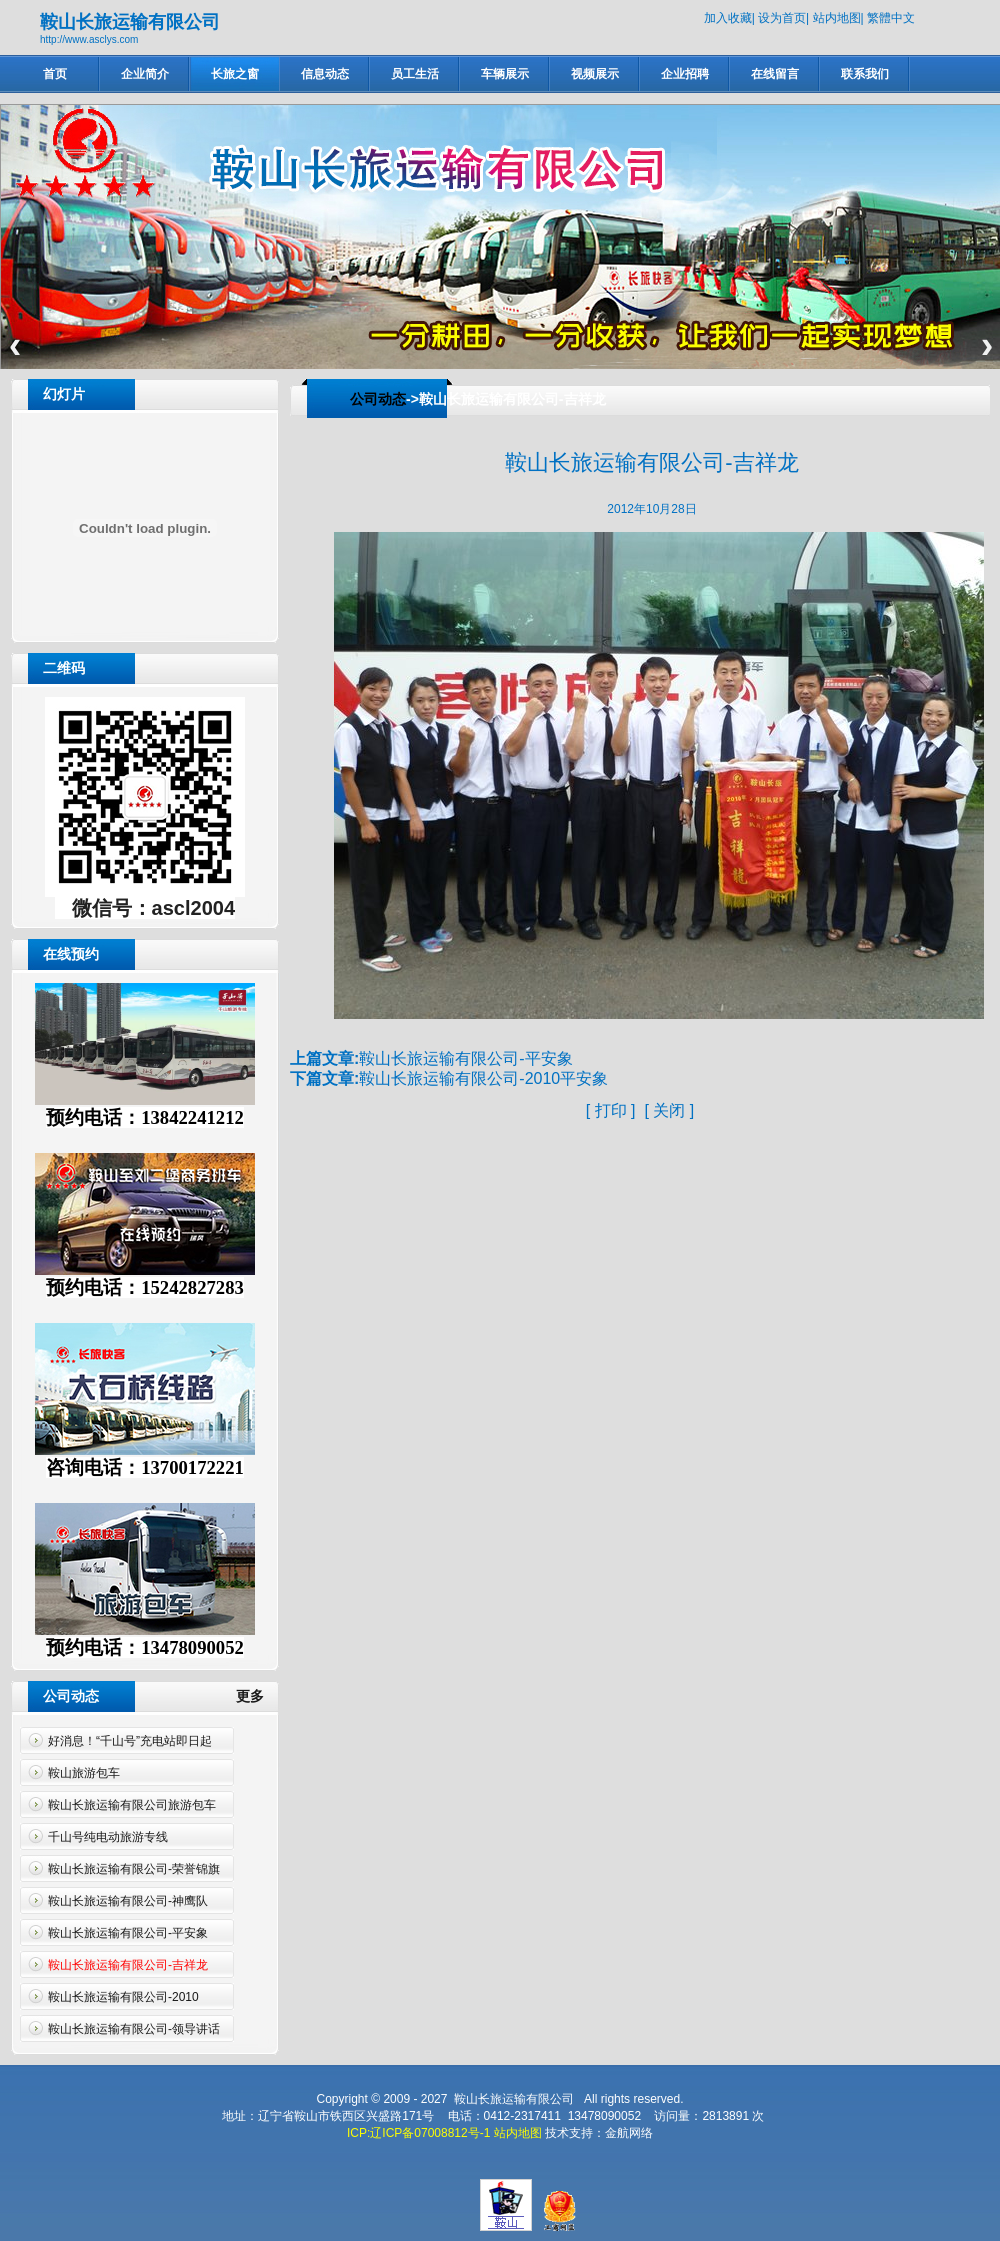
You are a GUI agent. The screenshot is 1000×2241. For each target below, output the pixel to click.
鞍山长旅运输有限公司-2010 (123, 1997)
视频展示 (595, 74)
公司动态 (378, 399)
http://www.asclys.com (89, 39)
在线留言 (775, 74)
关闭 (669, 1110)
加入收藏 (728, 18)
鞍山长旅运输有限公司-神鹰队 (128, 1901)
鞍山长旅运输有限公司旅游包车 (132, 1805)
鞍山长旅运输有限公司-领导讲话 (134, 2029)
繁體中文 (891, 18)
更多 (258, 1696)
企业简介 (145, 74)
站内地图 (837, 18)
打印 (611, 1110)
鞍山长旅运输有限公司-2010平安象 (483, 1078)
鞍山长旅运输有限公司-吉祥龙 (128, 1965)
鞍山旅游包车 (84, 1773)
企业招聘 (685, 74)
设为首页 (782, 18)
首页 (55, 74)
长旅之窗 (235, 74)
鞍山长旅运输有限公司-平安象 (128, 1933)
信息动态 (325, 74)
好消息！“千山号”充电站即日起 (130, 1741)
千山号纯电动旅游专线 (108, 1837)
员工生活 (415, 74)
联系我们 (865, 74)
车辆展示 (505, 74)
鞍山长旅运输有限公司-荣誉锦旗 (134, 1869)
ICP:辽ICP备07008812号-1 (418, 2133)
